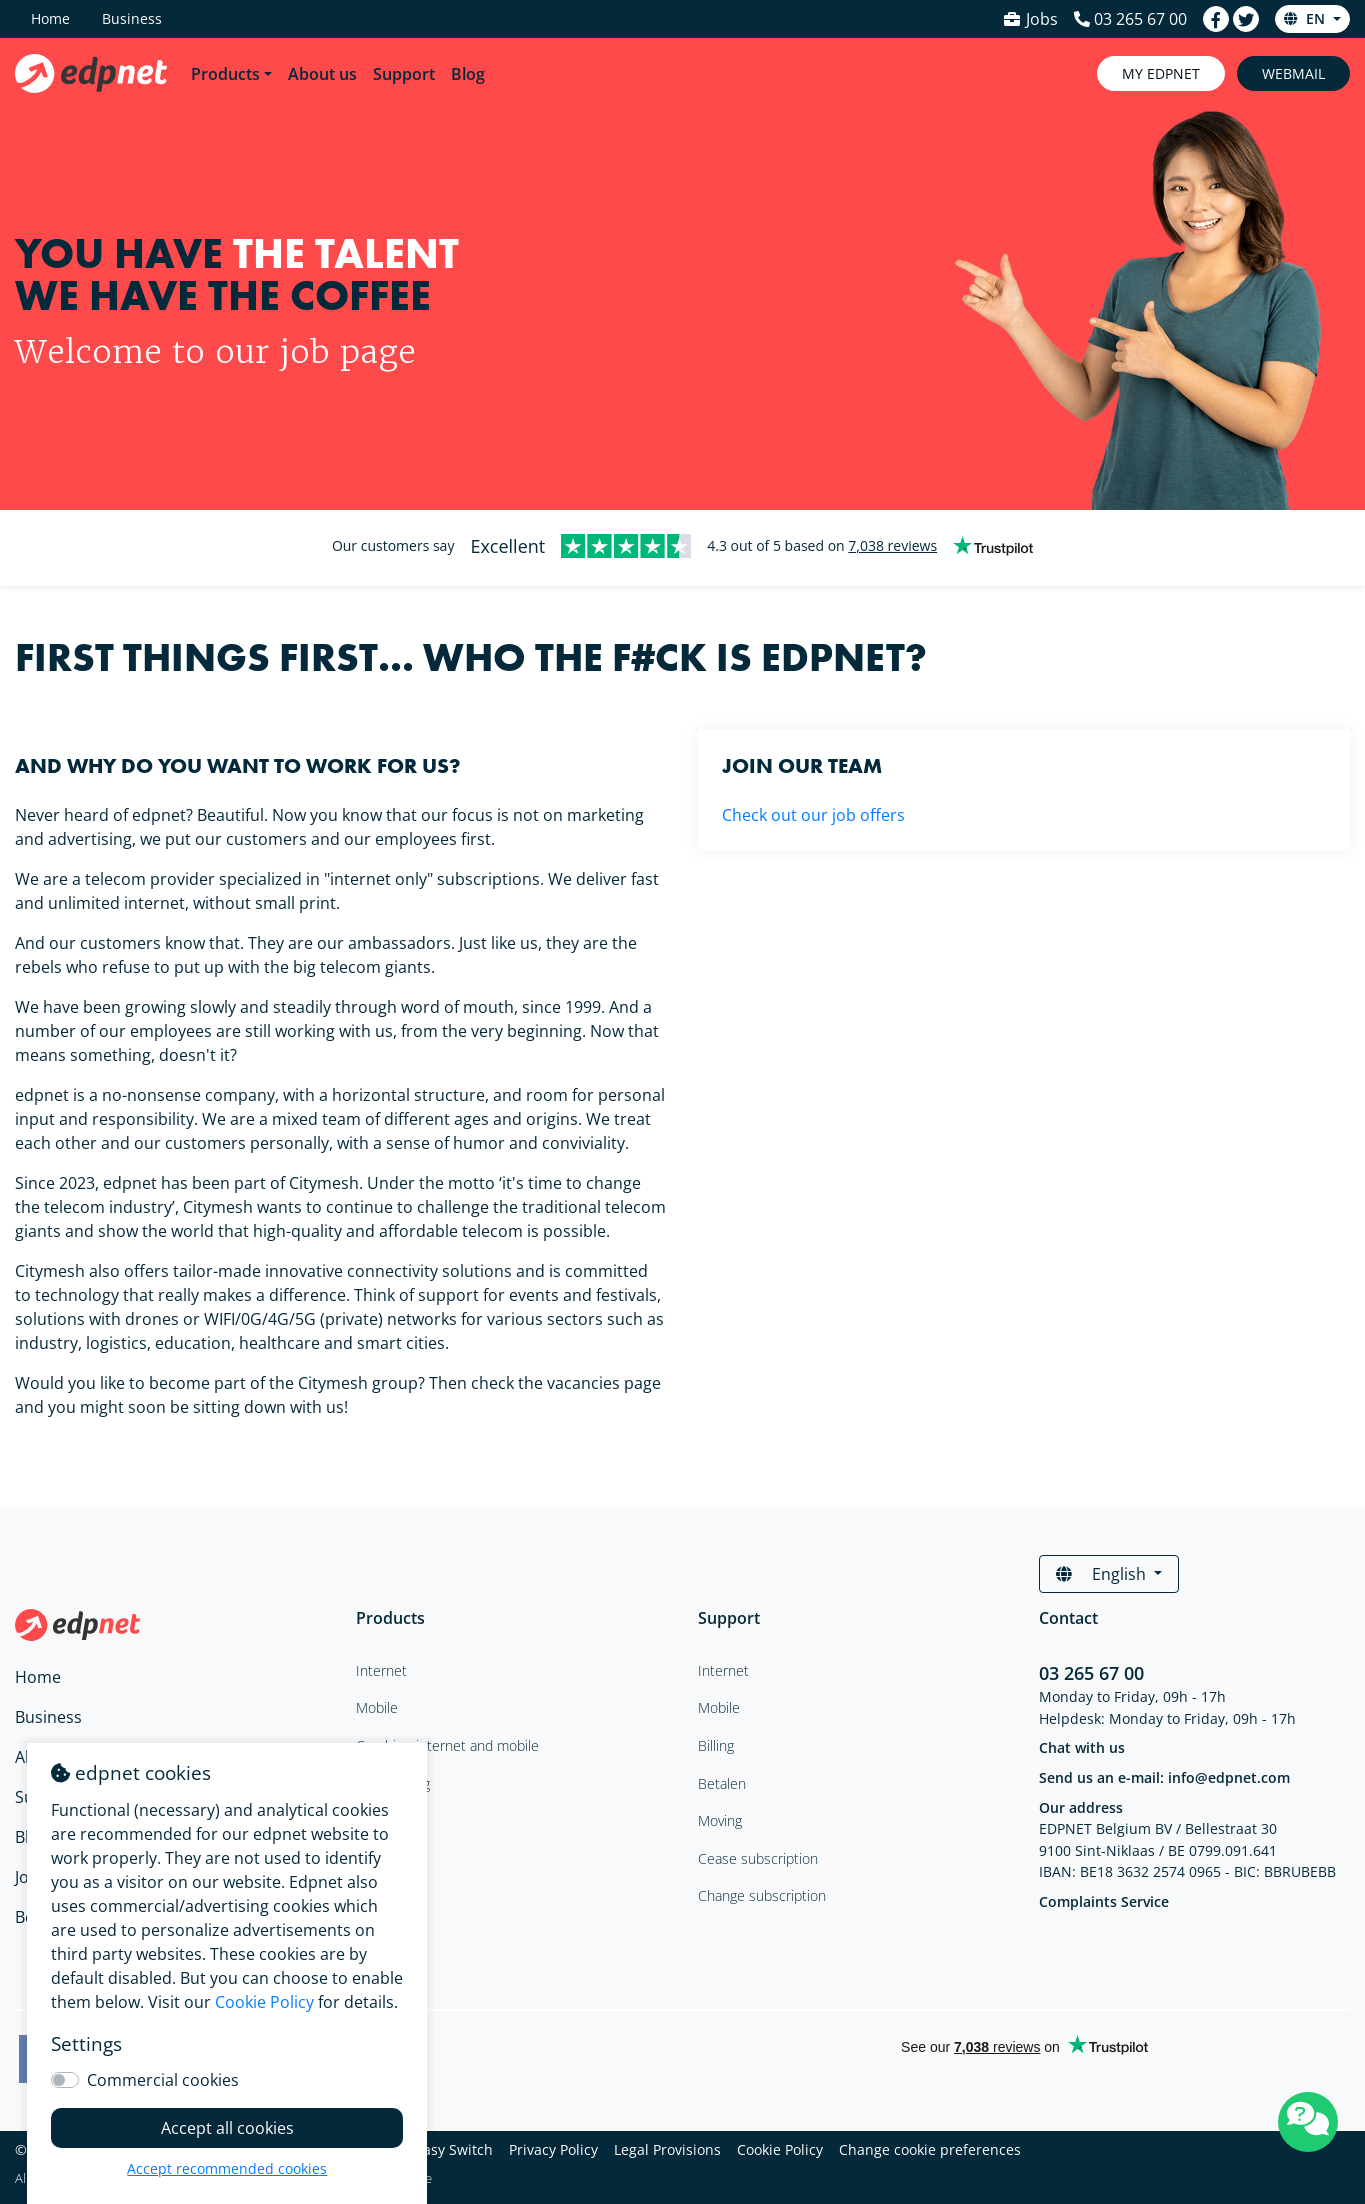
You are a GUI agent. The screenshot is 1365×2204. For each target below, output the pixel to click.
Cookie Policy (780, 2149)
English (1103, 1574)
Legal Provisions (667, 2149)
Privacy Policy (553, 2149)
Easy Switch (454, 2149)
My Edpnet (1161, 73)
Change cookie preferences (930, 2149)
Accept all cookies (227, 2128)
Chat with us (1082, 1747)
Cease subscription (758, 1858)
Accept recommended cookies (227, 2168)
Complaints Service (1104, 1901)
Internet (723, 1670)
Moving (720, 1820)
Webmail (1293, 73)
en (1306, 18)
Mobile (719, 1707)
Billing (716, 1745)
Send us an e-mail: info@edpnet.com (1164, 1777)
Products (225, 74)
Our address (1081, 1807)
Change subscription (762, 1895)
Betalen (722, 1783)
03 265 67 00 (1091, 1673)
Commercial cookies (163, 2080)
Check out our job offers (813, 815)
